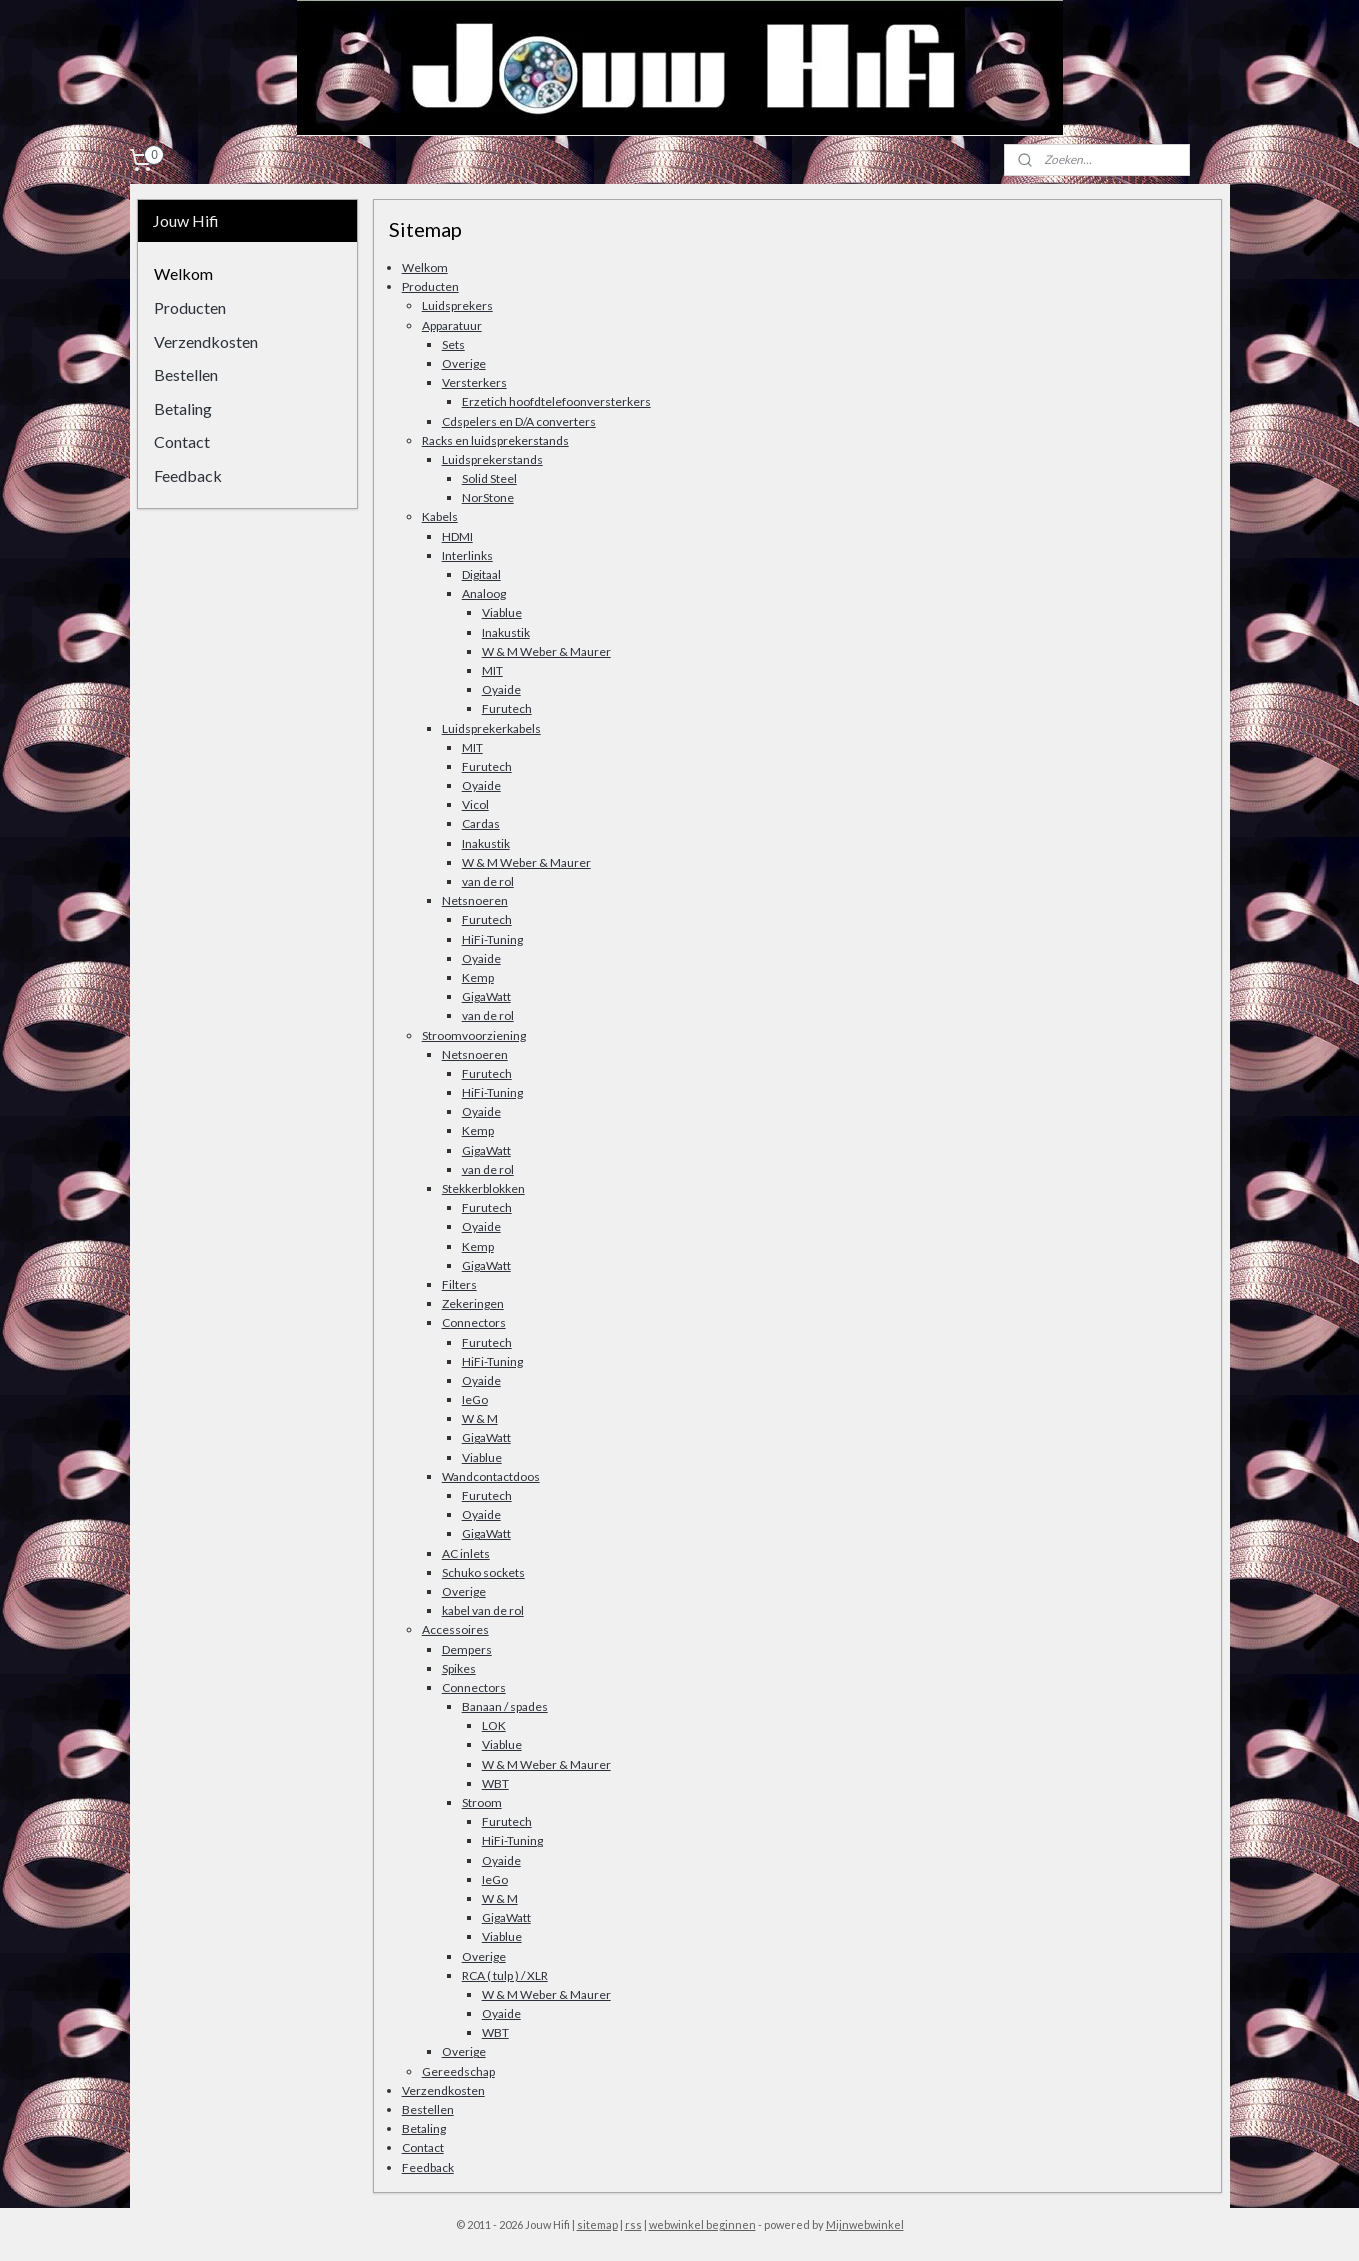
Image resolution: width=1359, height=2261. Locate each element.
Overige (464, 363)
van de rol (488, 881)
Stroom (482, 1802)
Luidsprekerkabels (491, 728)
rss (633, 2224)
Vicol (475, 804)
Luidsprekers (457, 305)
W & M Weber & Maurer (546, 651)
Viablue (502, 612)
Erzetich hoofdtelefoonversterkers (556, 401)
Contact (423, 2147)
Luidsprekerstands (492, 459)
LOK (494, 1725)
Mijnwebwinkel (865, 2224)
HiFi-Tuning (492, 939)
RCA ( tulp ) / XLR (505, 1975)
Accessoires (455, 1629)
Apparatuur (452, 325)
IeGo (475, 1399)
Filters (459, 1284)
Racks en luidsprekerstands (495, 440)
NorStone (488, 497)
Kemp (478, 977)
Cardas (481, 823)
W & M (480, 1418)
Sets (453, 344)
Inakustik (506, 632)
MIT (492, 670)
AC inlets (466, 1553)
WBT (495, 1783)
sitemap (597, 2224)
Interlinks (467, 555)
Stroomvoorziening (474, 1035)
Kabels (440, 516)
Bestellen (428, 2109)
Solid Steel (489, 478)
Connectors (474, 1322)
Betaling (424, 2128)
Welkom (425, 267)
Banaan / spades (505, 1706)
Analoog (484, 593)
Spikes (459, 1668)
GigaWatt (486, 996)
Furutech (507, 708)
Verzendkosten (443, 2090)
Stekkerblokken (483, 1188)
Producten (430, 286)
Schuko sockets (483, 1572)
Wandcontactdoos (491, 1476)
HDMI (457, 536)
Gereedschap (458, 2071)
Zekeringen (473, 1303)
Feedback (428, 2167)
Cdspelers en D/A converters (519, 421)
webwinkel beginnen (702, 2224)
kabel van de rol (483, 1610)
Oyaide (501, 689)
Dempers (467, 1649)
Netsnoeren (475, 900)
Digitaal (481, 574)
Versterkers (474, 382)
